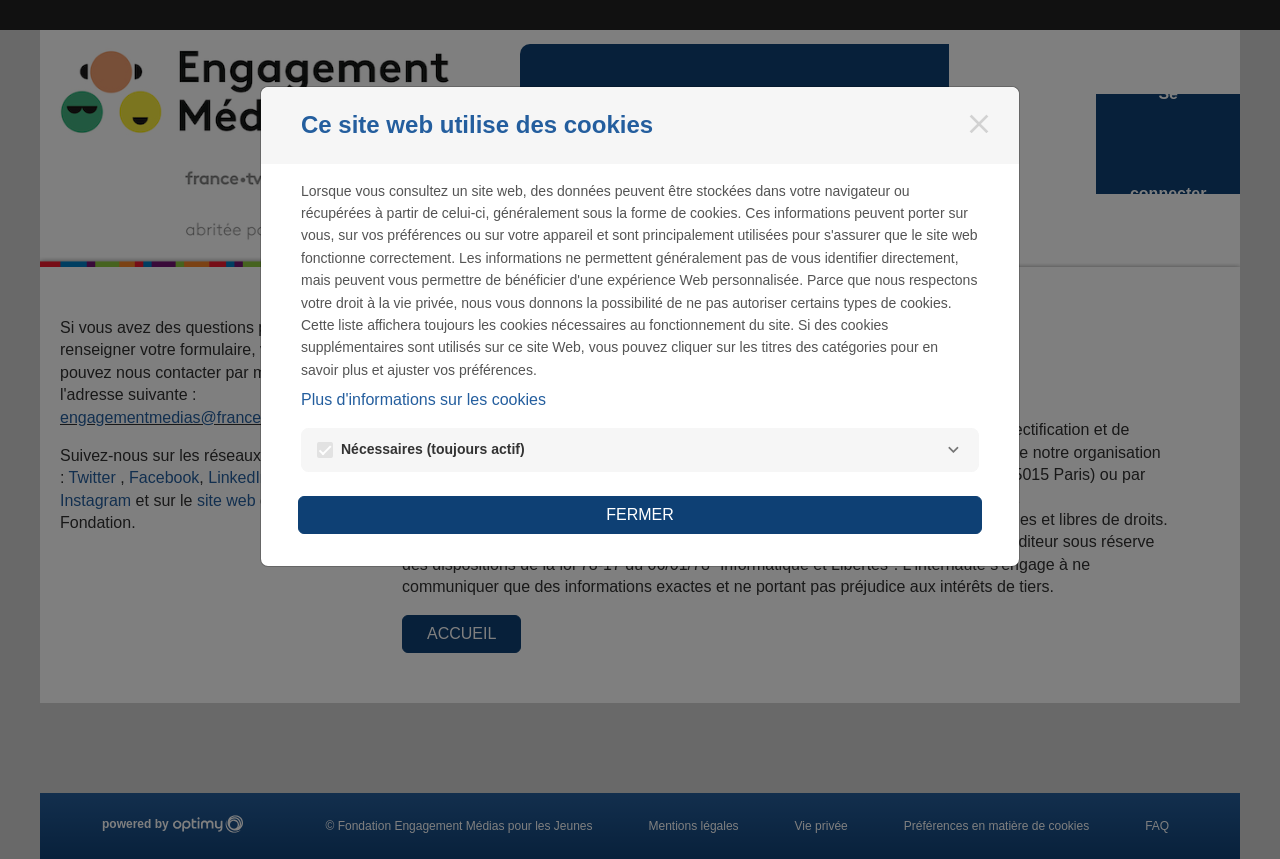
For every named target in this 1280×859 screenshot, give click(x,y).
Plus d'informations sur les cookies (423, 399)
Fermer (640, 514)
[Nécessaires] (953, 450)
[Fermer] (979, 124)
